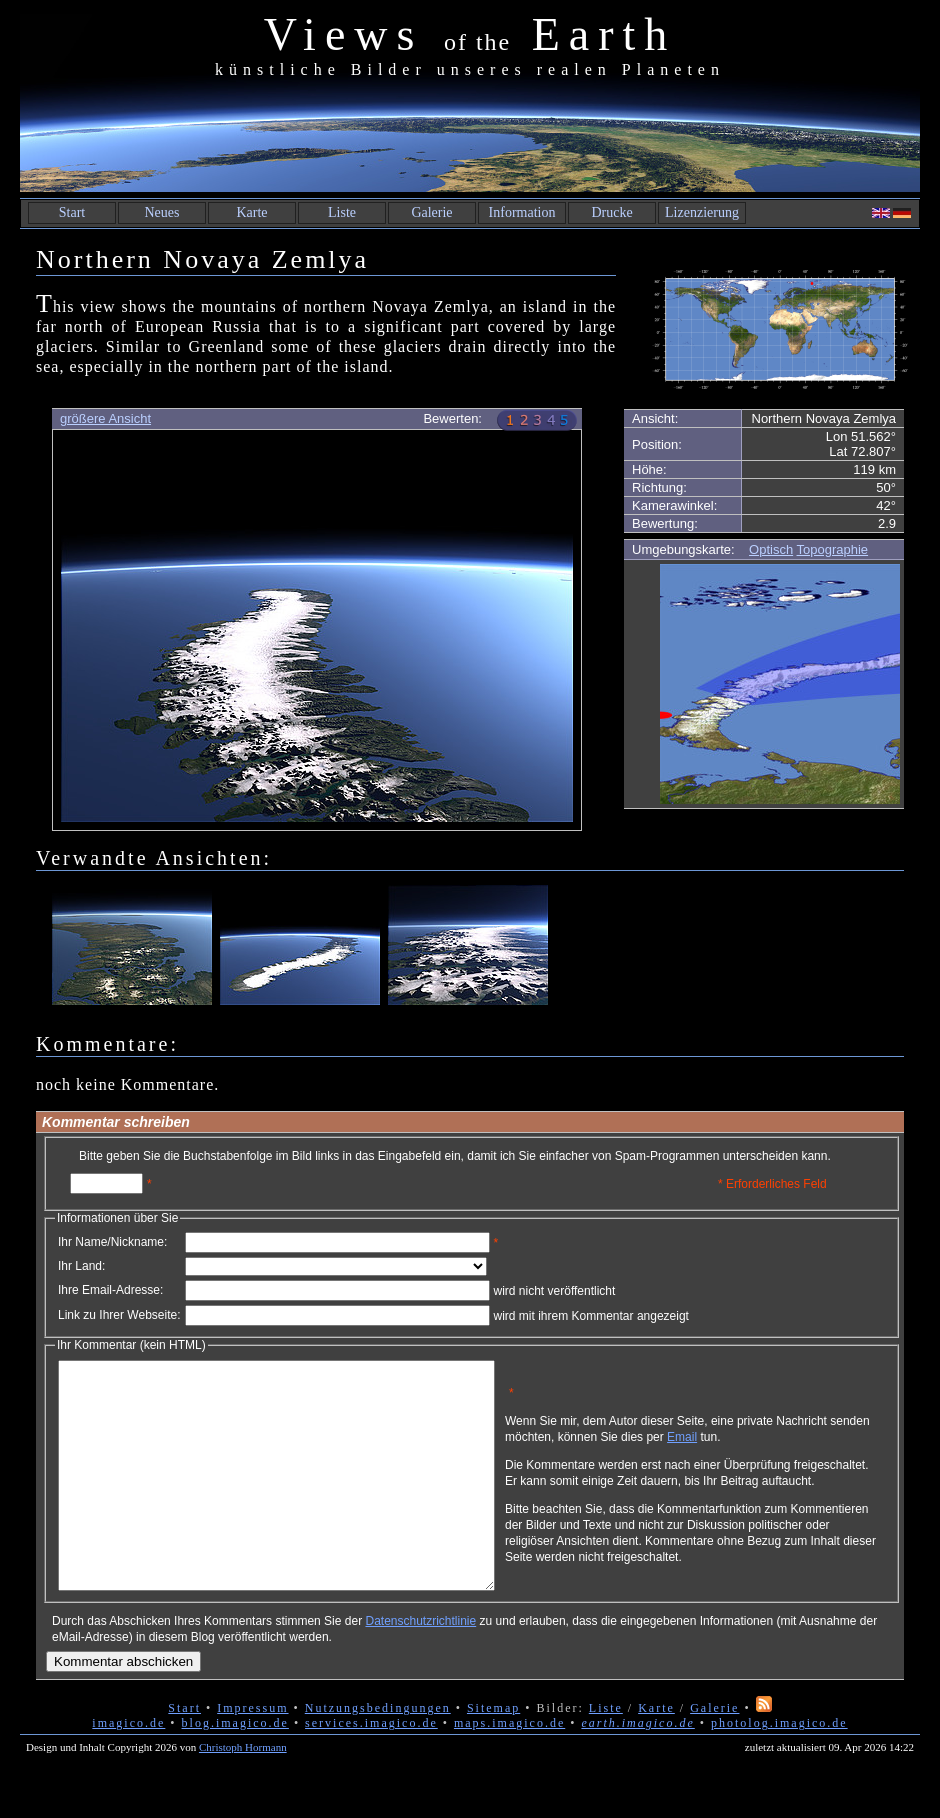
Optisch (771, 549)
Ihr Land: (81, 1266)
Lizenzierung (702, 212)
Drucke (611, 212)
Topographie (833, 549)
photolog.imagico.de (779, 1768)
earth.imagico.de (637, 1768)
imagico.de (128, 1768)
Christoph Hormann (243, 1792)
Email (777, 1444)
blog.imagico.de (235, 1768)
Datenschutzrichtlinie (420, 1666)
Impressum (252, 1753)
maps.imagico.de (509, 1768)
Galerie (431, 212)
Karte (251, 212)
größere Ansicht (105, 418)
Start (72, 212)
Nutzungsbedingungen (378, 1753)
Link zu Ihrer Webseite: (119, 1315)
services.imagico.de (371, 1768)
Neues (162, 212)
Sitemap (493, 1753)
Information (522, 212)
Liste (342, 212)
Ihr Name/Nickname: (112, 1242)
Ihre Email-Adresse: (110, 1290)
